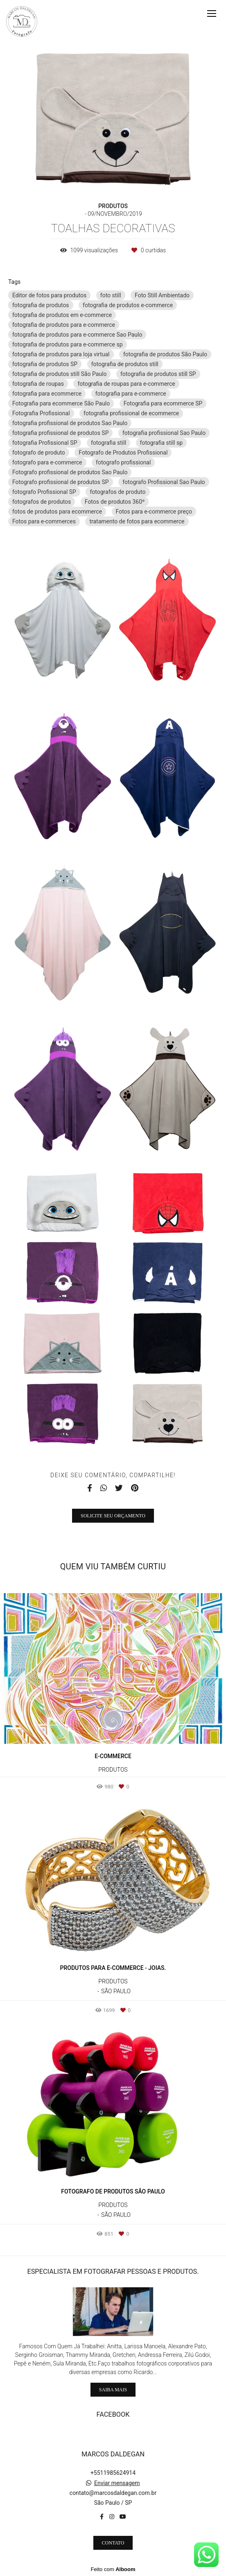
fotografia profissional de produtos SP (60, 433)
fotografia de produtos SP (44, 364)
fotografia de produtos (40, 305)
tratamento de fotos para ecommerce (136, 521)
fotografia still (108, 442)
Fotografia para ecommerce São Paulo (61, 403)
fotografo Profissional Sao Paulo (163, 482)
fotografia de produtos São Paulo (165, 354)
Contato (113, 2543)
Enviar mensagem (117, 2483)
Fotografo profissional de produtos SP (60, 482)
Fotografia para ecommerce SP (163, 403)
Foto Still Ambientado (162, 295)
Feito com (112, 2569)
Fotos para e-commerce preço (154, 511)
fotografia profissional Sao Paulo (164, 433)
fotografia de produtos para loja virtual (61, 354)
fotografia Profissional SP (44, 442)
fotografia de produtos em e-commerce (62, 315)
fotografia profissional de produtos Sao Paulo (69, 423)
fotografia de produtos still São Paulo (59, 374)
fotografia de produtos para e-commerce (63, 324)
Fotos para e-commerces (44, 521)
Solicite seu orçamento (113, 1516)
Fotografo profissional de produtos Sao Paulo (69, 472)
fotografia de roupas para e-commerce (126, 383)
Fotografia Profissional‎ (41, 413)
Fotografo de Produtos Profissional (123, 452)
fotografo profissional (123, 462)
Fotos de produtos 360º (115, 501)
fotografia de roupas (38, 383)
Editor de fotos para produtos (49, 295)
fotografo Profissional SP (44, 492)
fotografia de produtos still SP (158, 374)
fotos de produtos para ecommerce (57, 511)
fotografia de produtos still (124, 364)
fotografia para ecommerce (46, 393)
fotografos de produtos (41, 501)
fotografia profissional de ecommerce (131, 413)
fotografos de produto (117, 492)
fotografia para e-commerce (130, 393)
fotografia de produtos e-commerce (128, 305)
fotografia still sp (161, 442)
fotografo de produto (38, 452)
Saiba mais (113, 2390)
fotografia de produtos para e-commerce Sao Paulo (77, 334)
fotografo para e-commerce (47, 462)
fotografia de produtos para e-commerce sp (67, 344)
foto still (110, 295)
